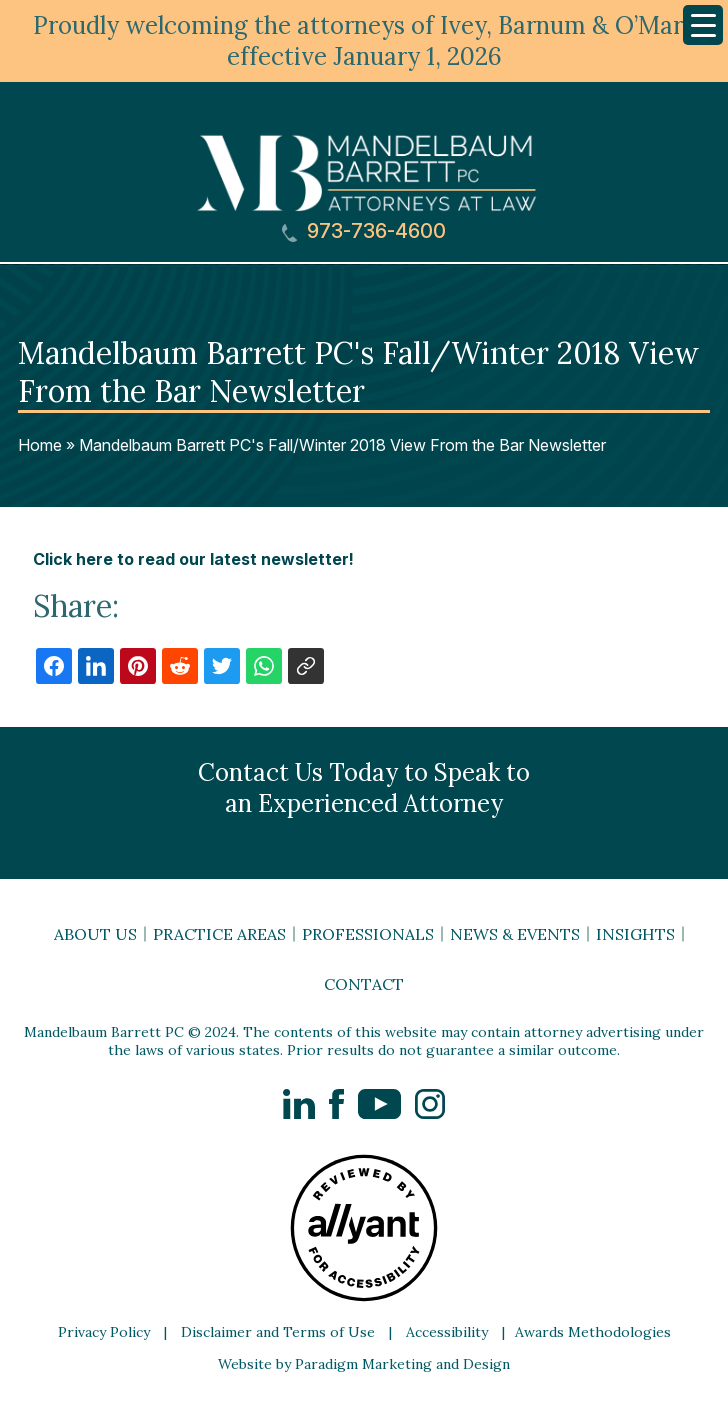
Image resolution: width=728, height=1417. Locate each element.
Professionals (368, 934)
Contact (364, 984)
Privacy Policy (104, 1332)
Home (40, 445)
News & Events (515, 934)
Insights (635, 934)
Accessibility (447, 1332)
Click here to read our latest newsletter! (193, 559)
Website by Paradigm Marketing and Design (364, 1364)
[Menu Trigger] (703, 25)
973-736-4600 (364, 231)
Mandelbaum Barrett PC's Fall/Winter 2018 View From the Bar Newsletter (342, 445)
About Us (95, 934)
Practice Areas (219, 934)
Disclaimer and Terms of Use (278, 1332)
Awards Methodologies (593, 1332)
